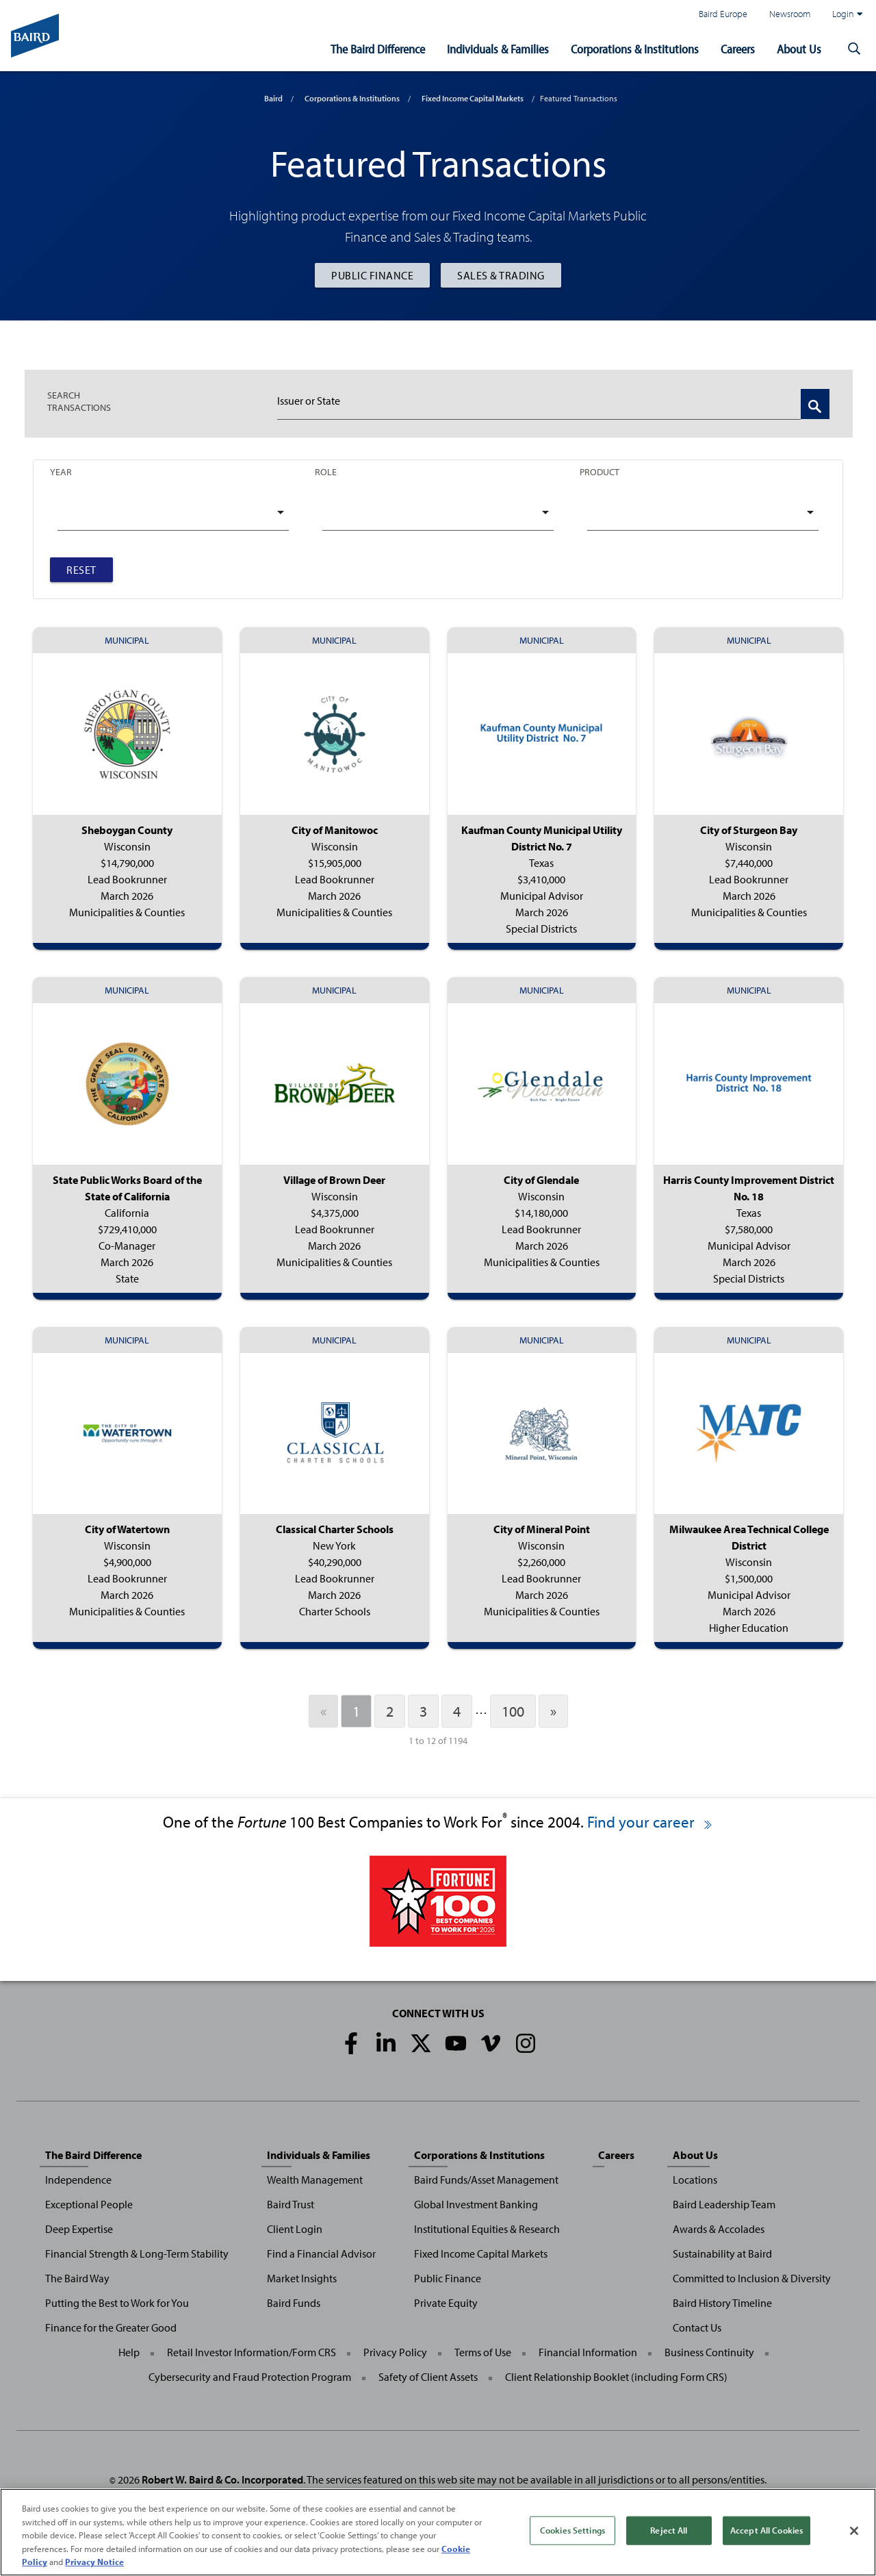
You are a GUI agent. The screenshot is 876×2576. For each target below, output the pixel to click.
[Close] (854, 2531)
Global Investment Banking (476, 2204)
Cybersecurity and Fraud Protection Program (250, 2377)
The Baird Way (77, 2278)
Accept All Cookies (766, 2530)
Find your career (650, 1822)
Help (129, 2352)
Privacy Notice (94, 2561)
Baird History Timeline (722, 2303)
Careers (738, 49)
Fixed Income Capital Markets (473, 98)
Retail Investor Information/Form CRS (251, 2352)
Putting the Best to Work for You (117, 2303)
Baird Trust (290, 2204)
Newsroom (789, 13)
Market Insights (302, 2278)
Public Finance (372, 275)
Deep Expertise (79, 2229)
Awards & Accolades (718, 2229)
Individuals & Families (498, 49)
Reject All (668, 2530)
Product (599, 471)
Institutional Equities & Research (487, 2229)
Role (326, 471)
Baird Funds (293, 2303)
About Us (799, 49)
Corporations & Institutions (635, 49)
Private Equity (446, 2303)
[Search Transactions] (815, 404)
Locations (695, 2179)
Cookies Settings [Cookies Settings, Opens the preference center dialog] (572, 2530)
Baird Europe (723, 13)
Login (847, 13)
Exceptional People (89, 2204)
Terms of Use (482, 2352)
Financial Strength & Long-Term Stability (137, 2253)
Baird (273, 98)
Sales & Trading (501, 275)
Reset (81, 570)
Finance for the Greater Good (111, 2327)
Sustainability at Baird (722, 2253)
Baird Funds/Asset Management (486, 2179)
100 (513, 1711)
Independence (78, 2179)
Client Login (294, 2229)
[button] (854, 49)
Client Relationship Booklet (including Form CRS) (616, 2377)
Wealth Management (315, 2179)
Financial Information (588, 2352)
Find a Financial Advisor (321, 2253)
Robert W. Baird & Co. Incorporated (222, 2479)
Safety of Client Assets (428, 2377)
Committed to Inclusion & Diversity (752, 2278)
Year (61, 471)
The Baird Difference (378, 49)
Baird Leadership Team (724, 2204)
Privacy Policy (395, 2352)
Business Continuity (709, 2352)
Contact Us (697, 2327)
